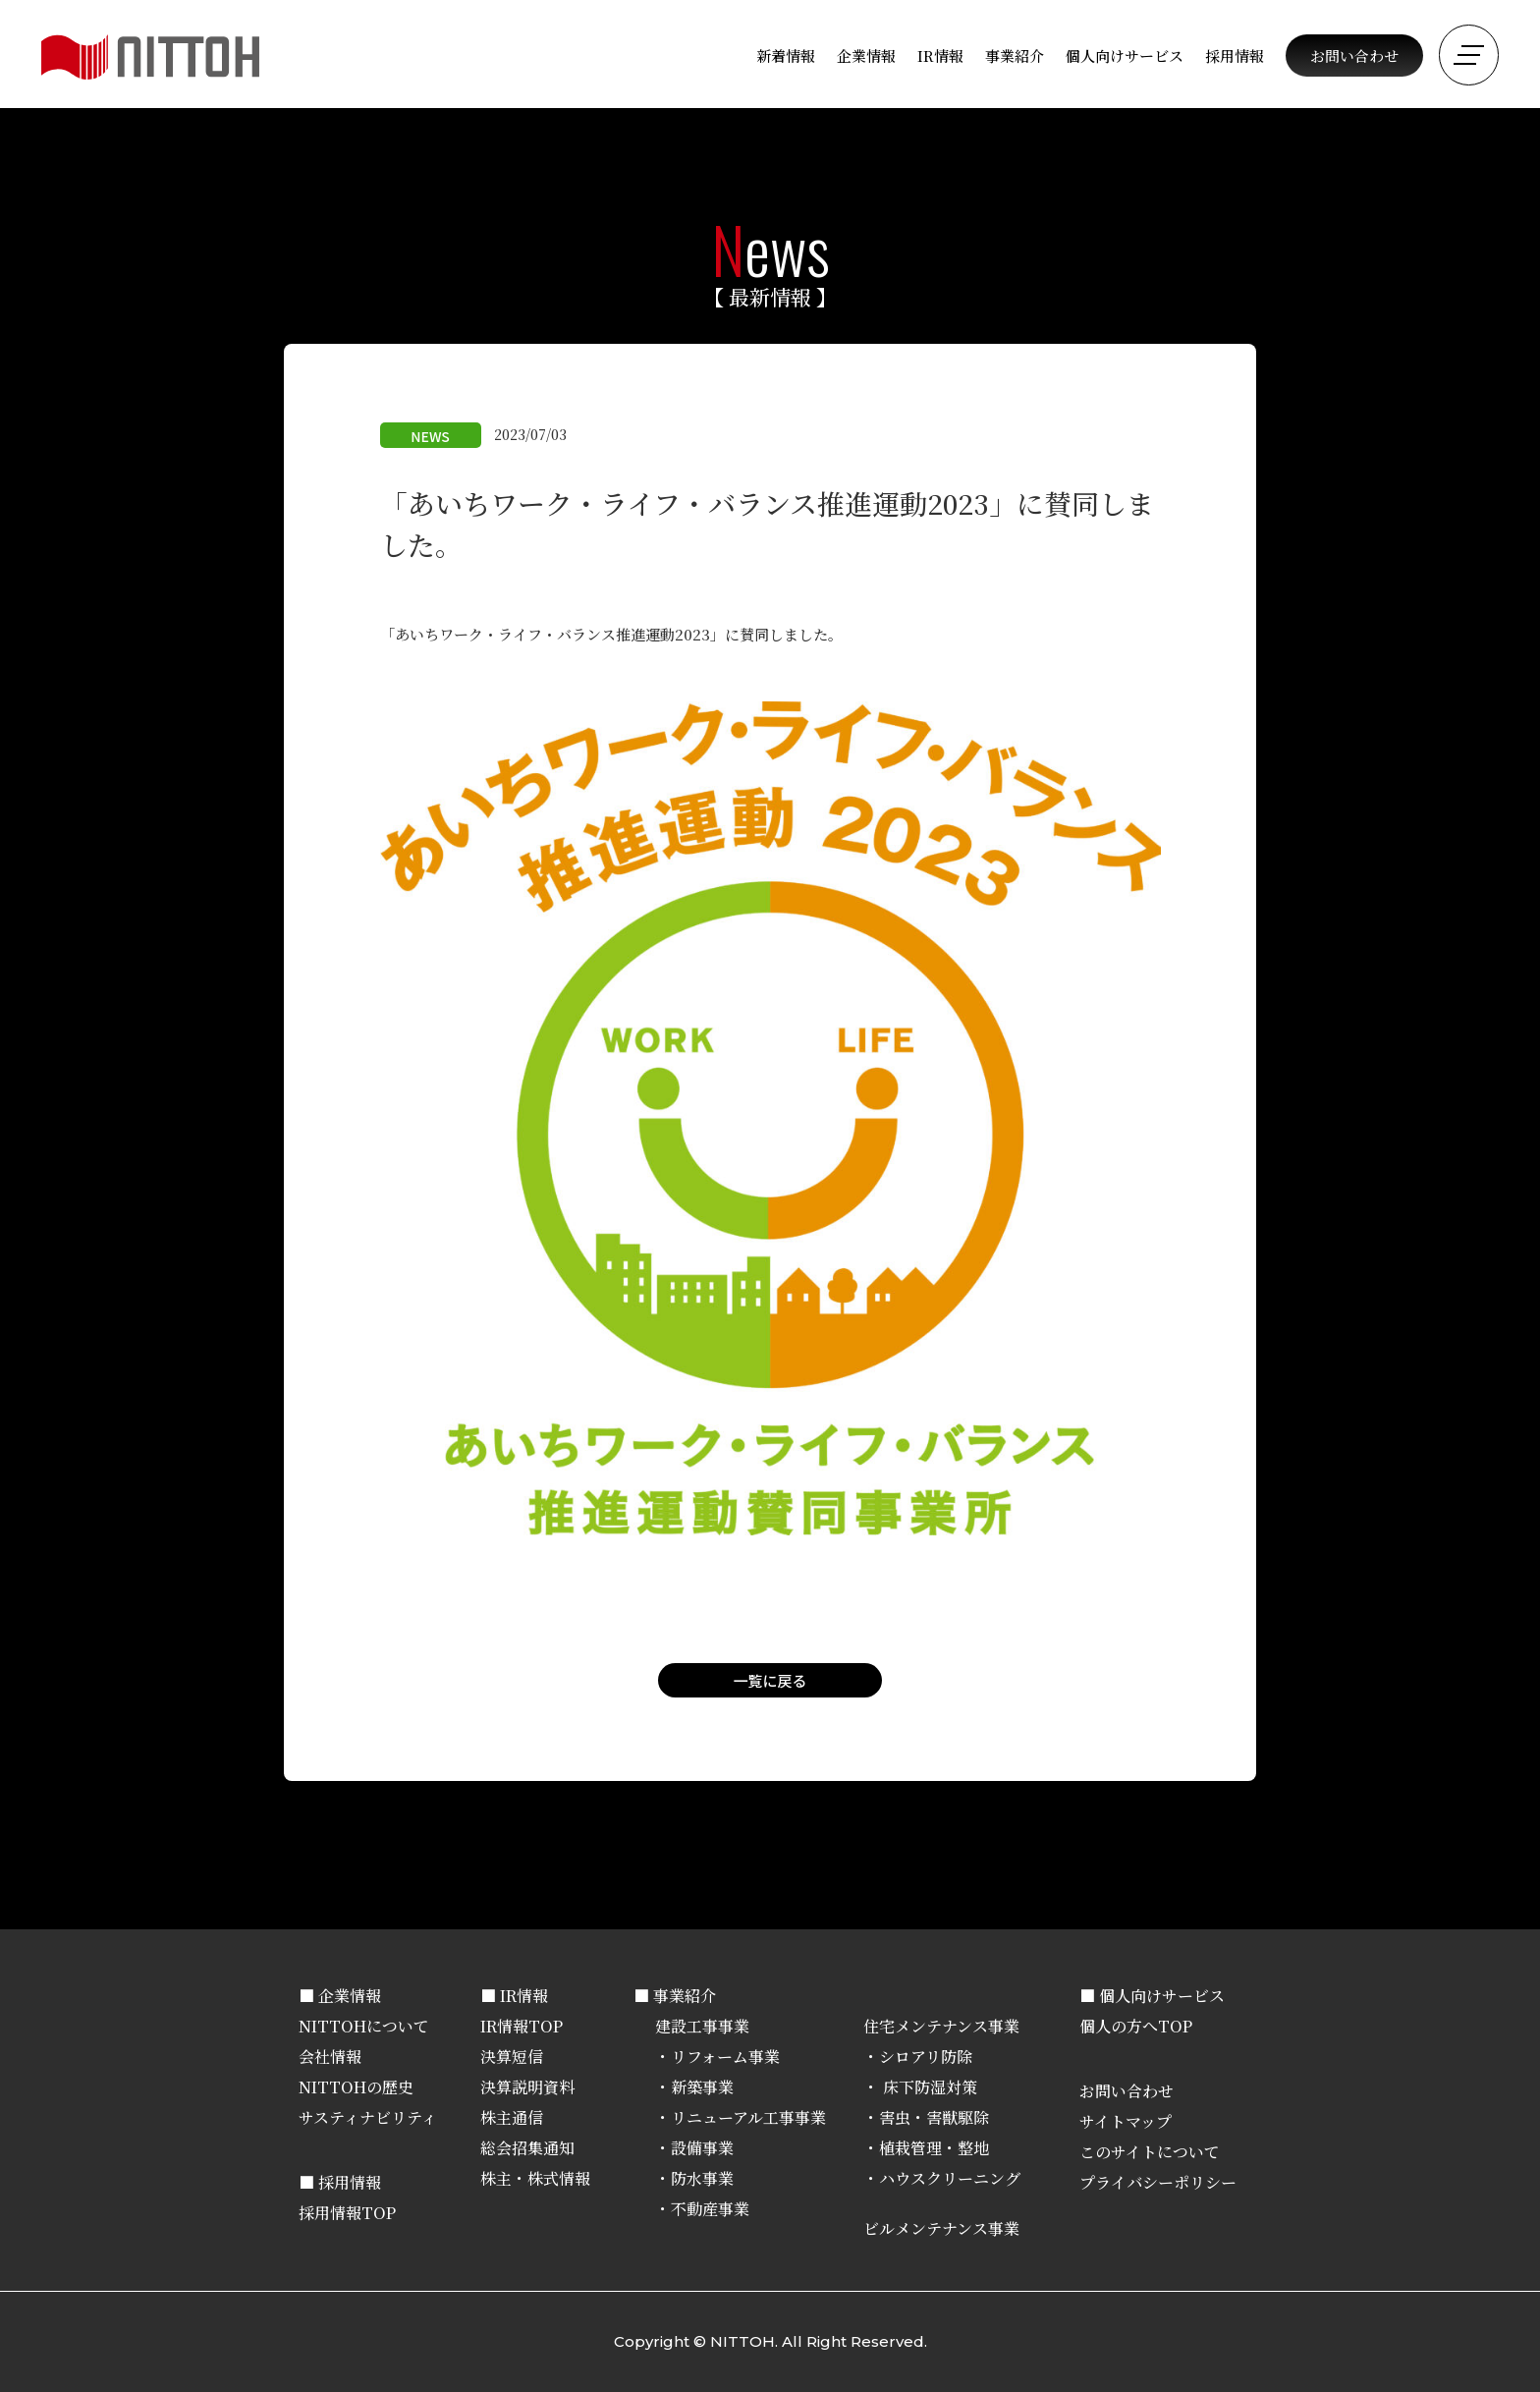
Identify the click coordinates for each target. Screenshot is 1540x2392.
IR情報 (940, 55)
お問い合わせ (1354, 55)
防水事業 (702, 2178)
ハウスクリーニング (949, 2178)
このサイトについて (1149, 2152)
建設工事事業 (702, 2026)
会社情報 (330, 2056)
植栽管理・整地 (934, 2148)
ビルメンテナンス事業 (941, 2228)
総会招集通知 (527, 2148)
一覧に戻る (769, 1680)
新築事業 (702, 2087)
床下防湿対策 (928, 2087)
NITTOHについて (364, 2026)
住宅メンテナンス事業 (941, 2026)
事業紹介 (1014, 55)
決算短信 (511, 2056)
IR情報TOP (521, 2026)
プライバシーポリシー (1158, 2182)
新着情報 (785, 55)
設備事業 (702, 2148)
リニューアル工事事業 (748, 2117)
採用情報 (1234, 55)
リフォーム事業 (725, 2056)
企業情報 (866, 55)
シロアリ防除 (925, 2056)
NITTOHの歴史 (356, 2087)
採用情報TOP (347, 2212)
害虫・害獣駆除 (934, 2117)
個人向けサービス (1124, 55)
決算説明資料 (527, 2087)
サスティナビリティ (368, 2117)
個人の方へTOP (1135, 2026)
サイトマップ (1125, 2121)
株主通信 (511, 2117)
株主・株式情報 (535, 2178)
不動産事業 (710, 2208)
